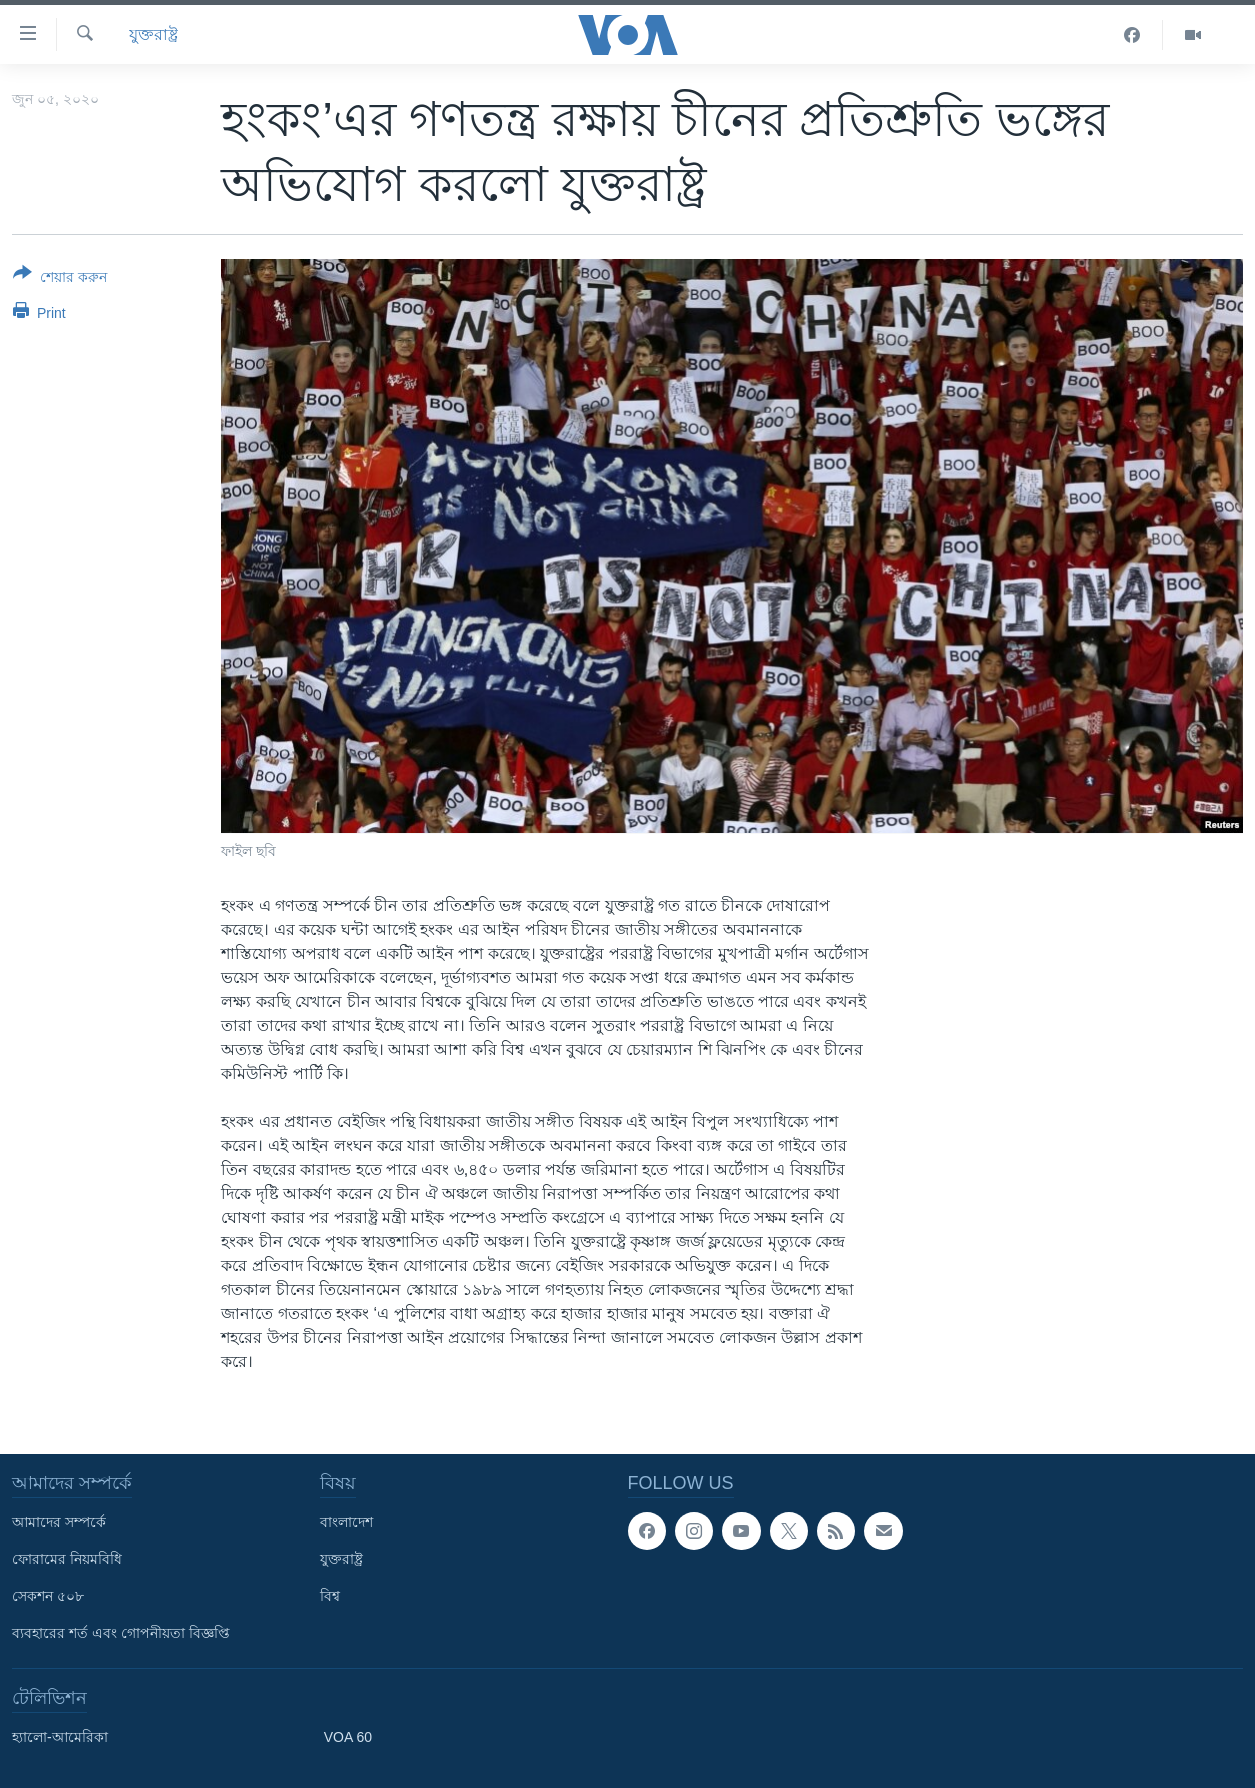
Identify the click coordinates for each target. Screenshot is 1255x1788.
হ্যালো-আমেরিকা (60, 1737)
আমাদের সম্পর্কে (59, 1522)
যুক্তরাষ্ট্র (153, 34)
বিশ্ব (330, 1596)
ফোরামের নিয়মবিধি (67, 1559)
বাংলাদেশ (346, 1522)
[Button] (60, 279)
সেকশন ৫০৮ (48, 1596)
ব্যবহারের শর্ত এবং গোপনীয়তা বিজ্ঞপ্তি (121, 1633)
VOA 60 (348, 1737)
